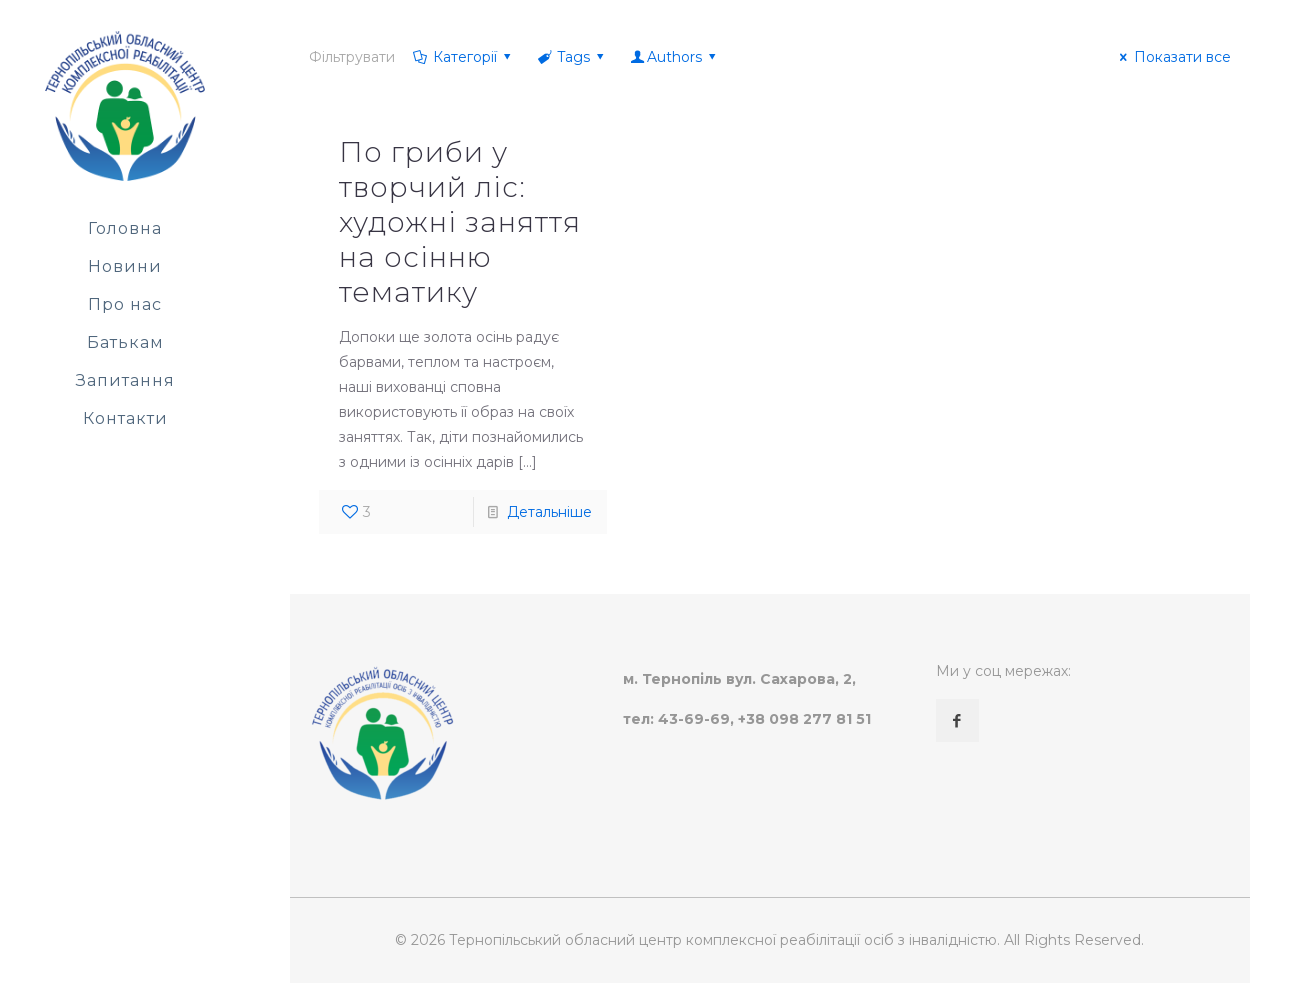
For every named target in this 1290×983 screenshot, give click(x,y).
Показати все (1172, 57)
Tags (572, 57)
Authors (675, 57)
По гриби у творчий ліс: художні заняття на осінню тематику (460, 222)
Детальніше (549, 512)
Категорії (463, 57)
